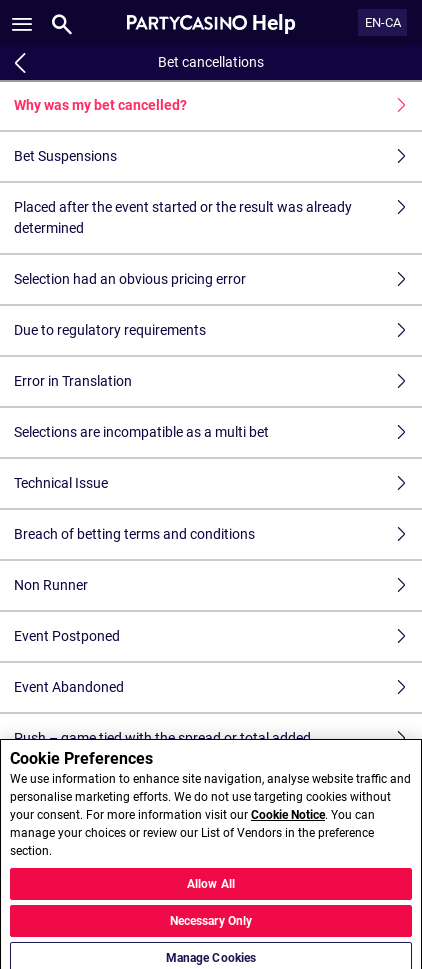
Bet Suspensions (218, 156)
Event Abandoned (218, 687)
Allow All (211, 889)
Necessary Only (211, 926)
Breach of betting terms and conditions (218, 534)
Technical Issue (218, 483)
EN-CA (383, 22)
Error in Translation (218, 381)
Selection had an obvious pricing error (218, 279)
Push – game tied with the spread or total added (218, 738)
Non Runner (218, 585)
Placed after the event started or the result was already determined (218, 218)
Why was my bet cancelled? (218, 105)
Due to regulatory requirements (218, 330)
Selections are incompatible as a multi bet (218, 432)
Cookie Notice (288, 821)
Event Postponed (218, 636)
